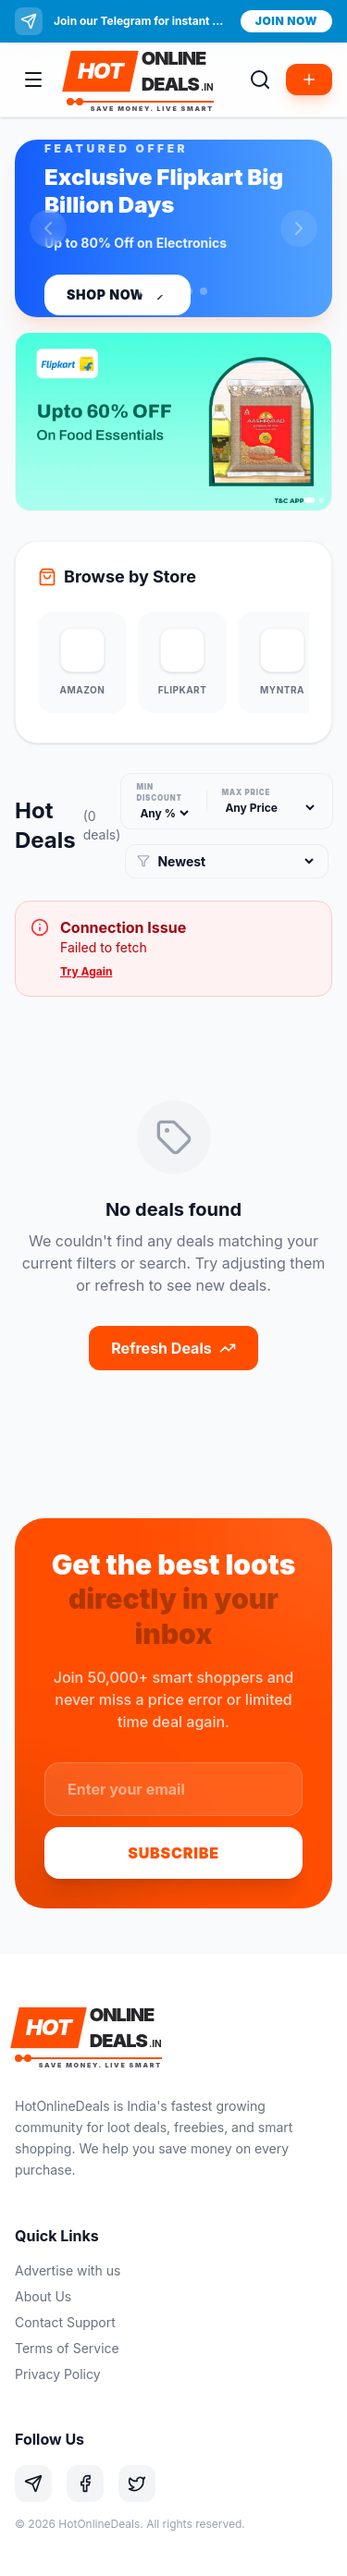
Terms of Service (67, 2348)
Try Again (86, 971)
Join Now (286, 21)
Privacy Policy (58, 2374)
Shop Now (117, 295)
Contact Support (65, 2322)
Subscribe (173, 1853)
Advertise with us (67, 2270)
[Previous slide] (48, 228)
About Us (43, 2296)
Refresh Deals (173, 1348)
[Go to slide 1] (159, 291)
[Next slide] (298, 228)
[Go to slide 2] (188, 291)
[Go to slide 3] (203, 291)
